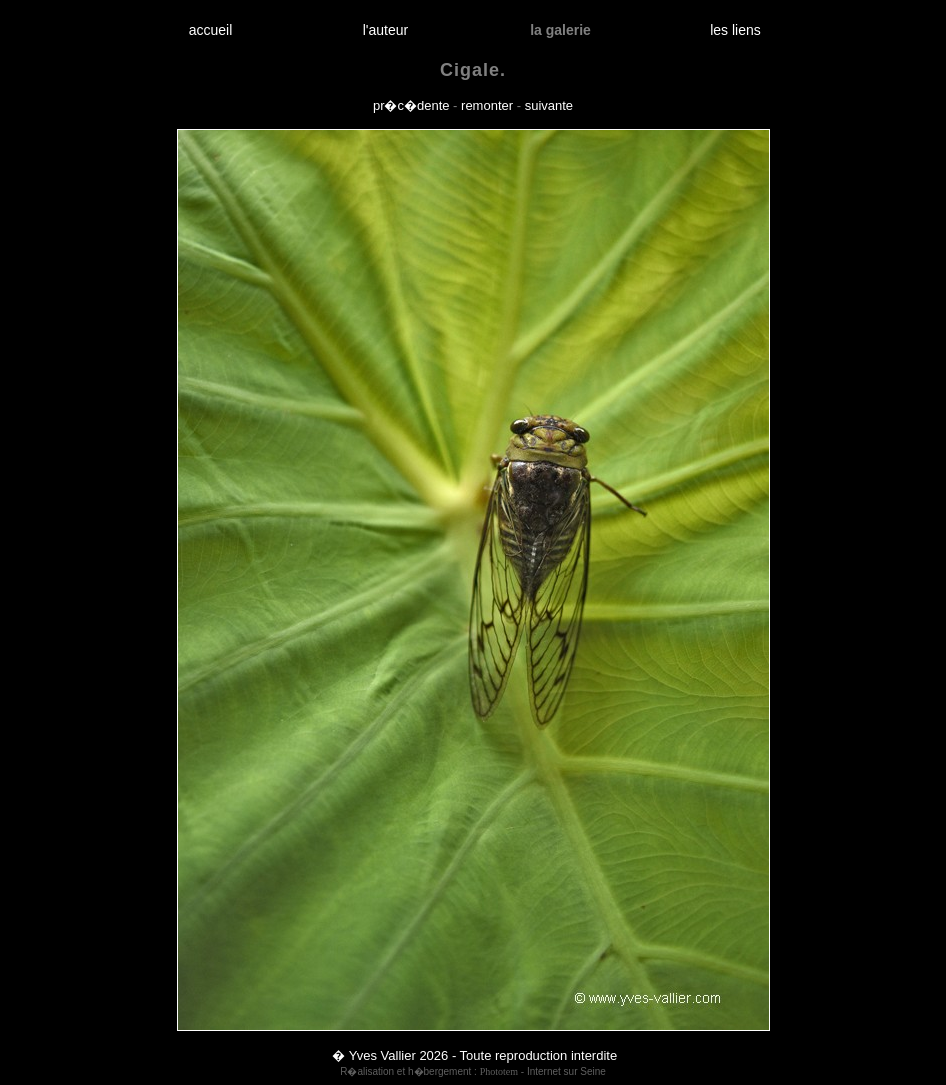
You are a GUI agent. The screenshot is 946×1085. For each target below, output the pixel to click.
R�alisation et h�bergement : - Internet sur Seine (473, 1071)
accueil (210, 30)
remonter (487, 105)
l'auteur (385, 30)
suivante (549, 105)
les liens (736, 30)
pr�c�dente (411, 105)
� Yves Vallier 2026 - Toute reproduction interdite (474, 1055)
